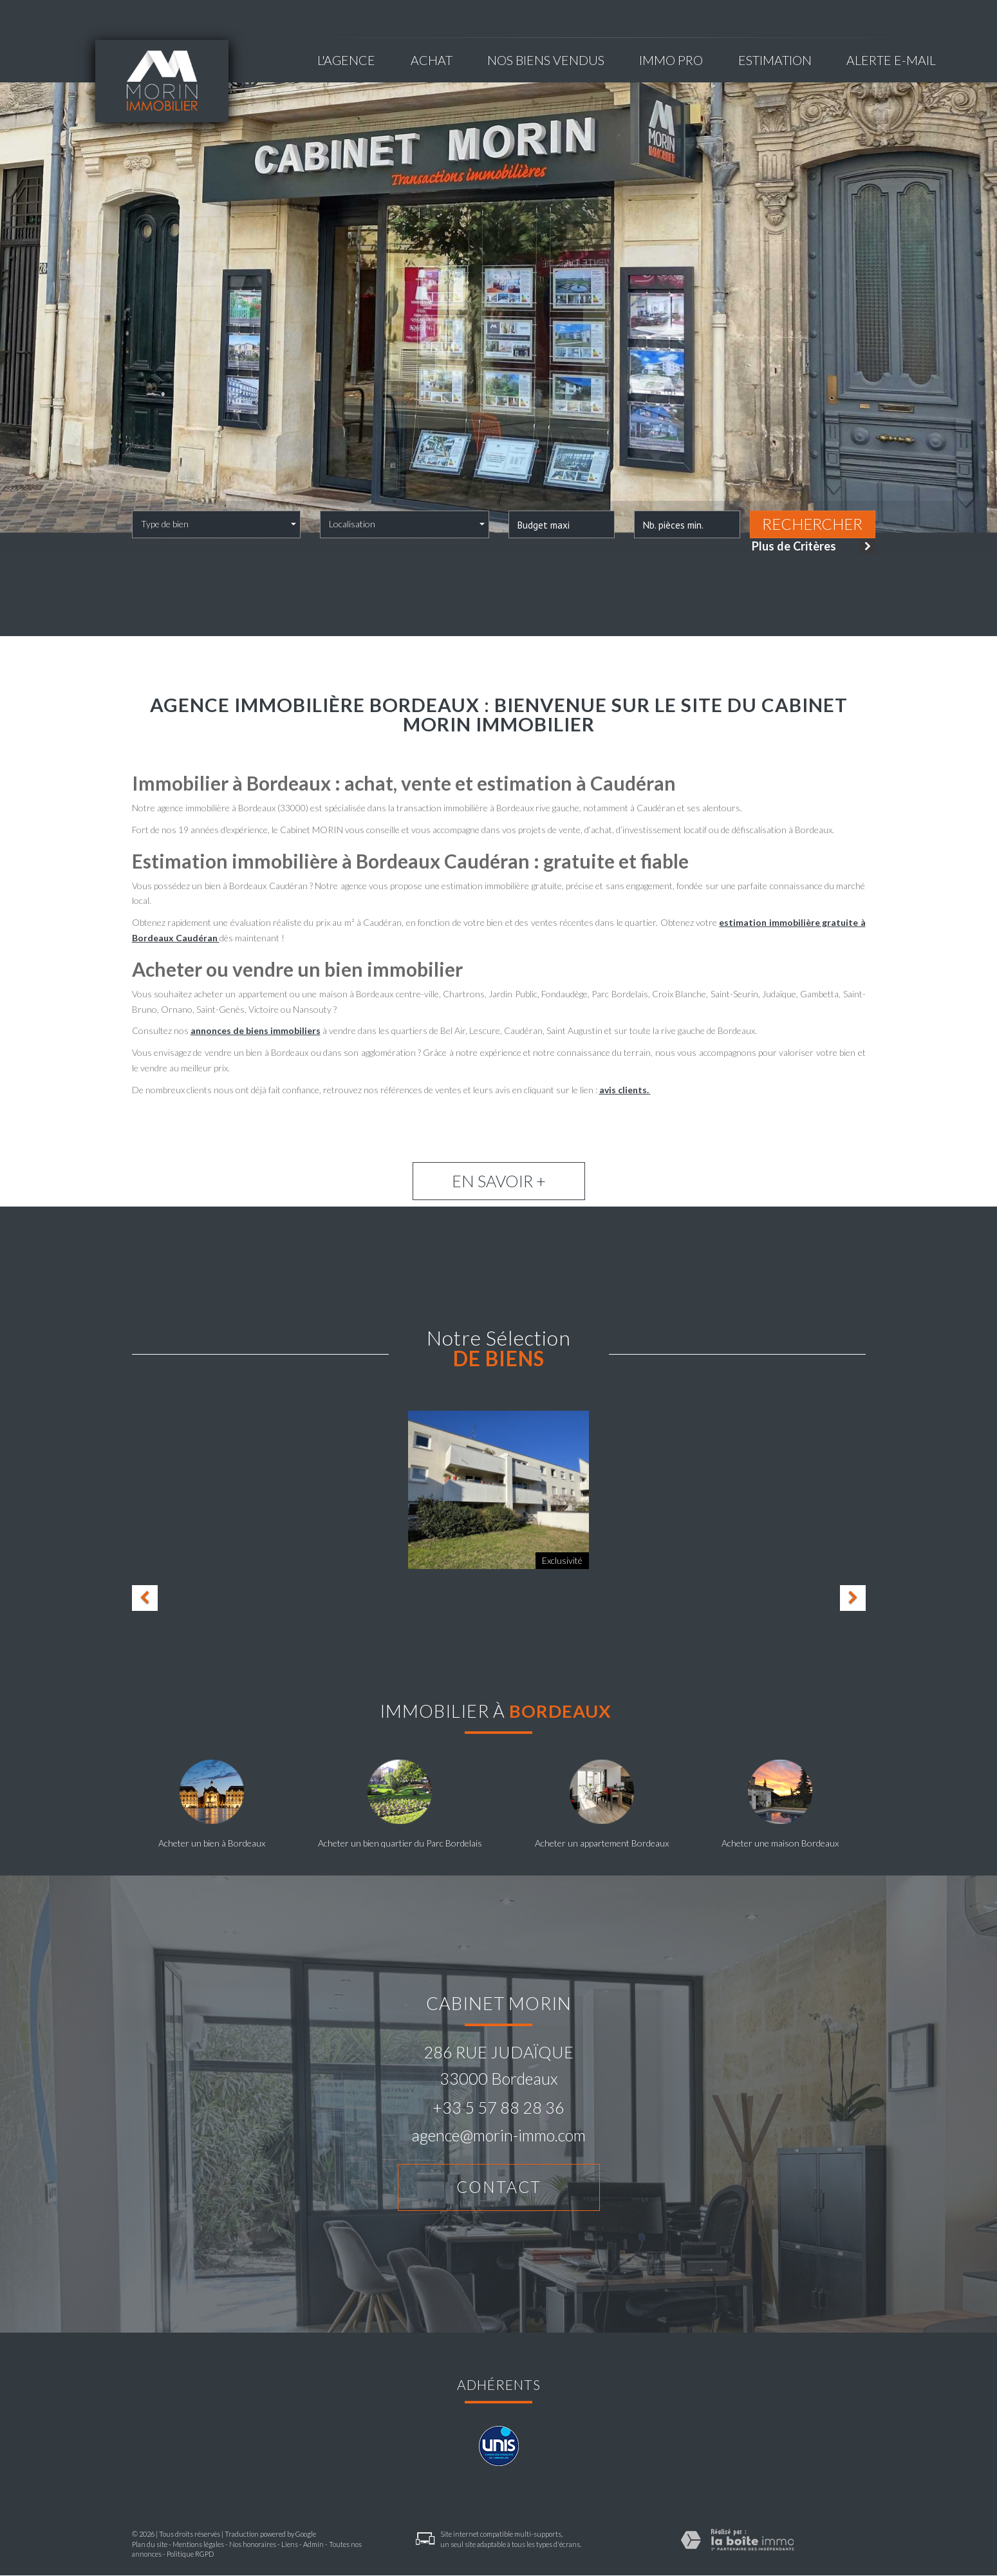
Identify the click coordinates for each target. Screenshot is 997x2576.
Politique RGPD (190, 2554)
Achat (431, 60)
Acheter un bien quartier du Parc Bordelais (400, 1843)
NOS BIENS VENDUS (545, 60)
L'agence (346, 60)
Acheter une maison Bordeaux (780, 1843)
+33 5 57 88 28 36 (498, 2107)
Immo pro (671, 60)
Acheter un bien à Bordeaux (211, 1843)
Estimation (775, 60)
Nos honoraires (252, 2545)
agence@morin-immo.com (498, 2135)
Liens (289, 2545)
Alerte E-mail (891, 60)
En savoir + (499, 1180)
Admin (313, 2545)
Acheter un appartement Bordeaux (602, 1843)
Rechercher (812, 524)
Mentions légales (198, 2545)
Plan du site (149, 2545)
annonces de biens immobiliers (256, 1030)
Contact (499, 2187)
